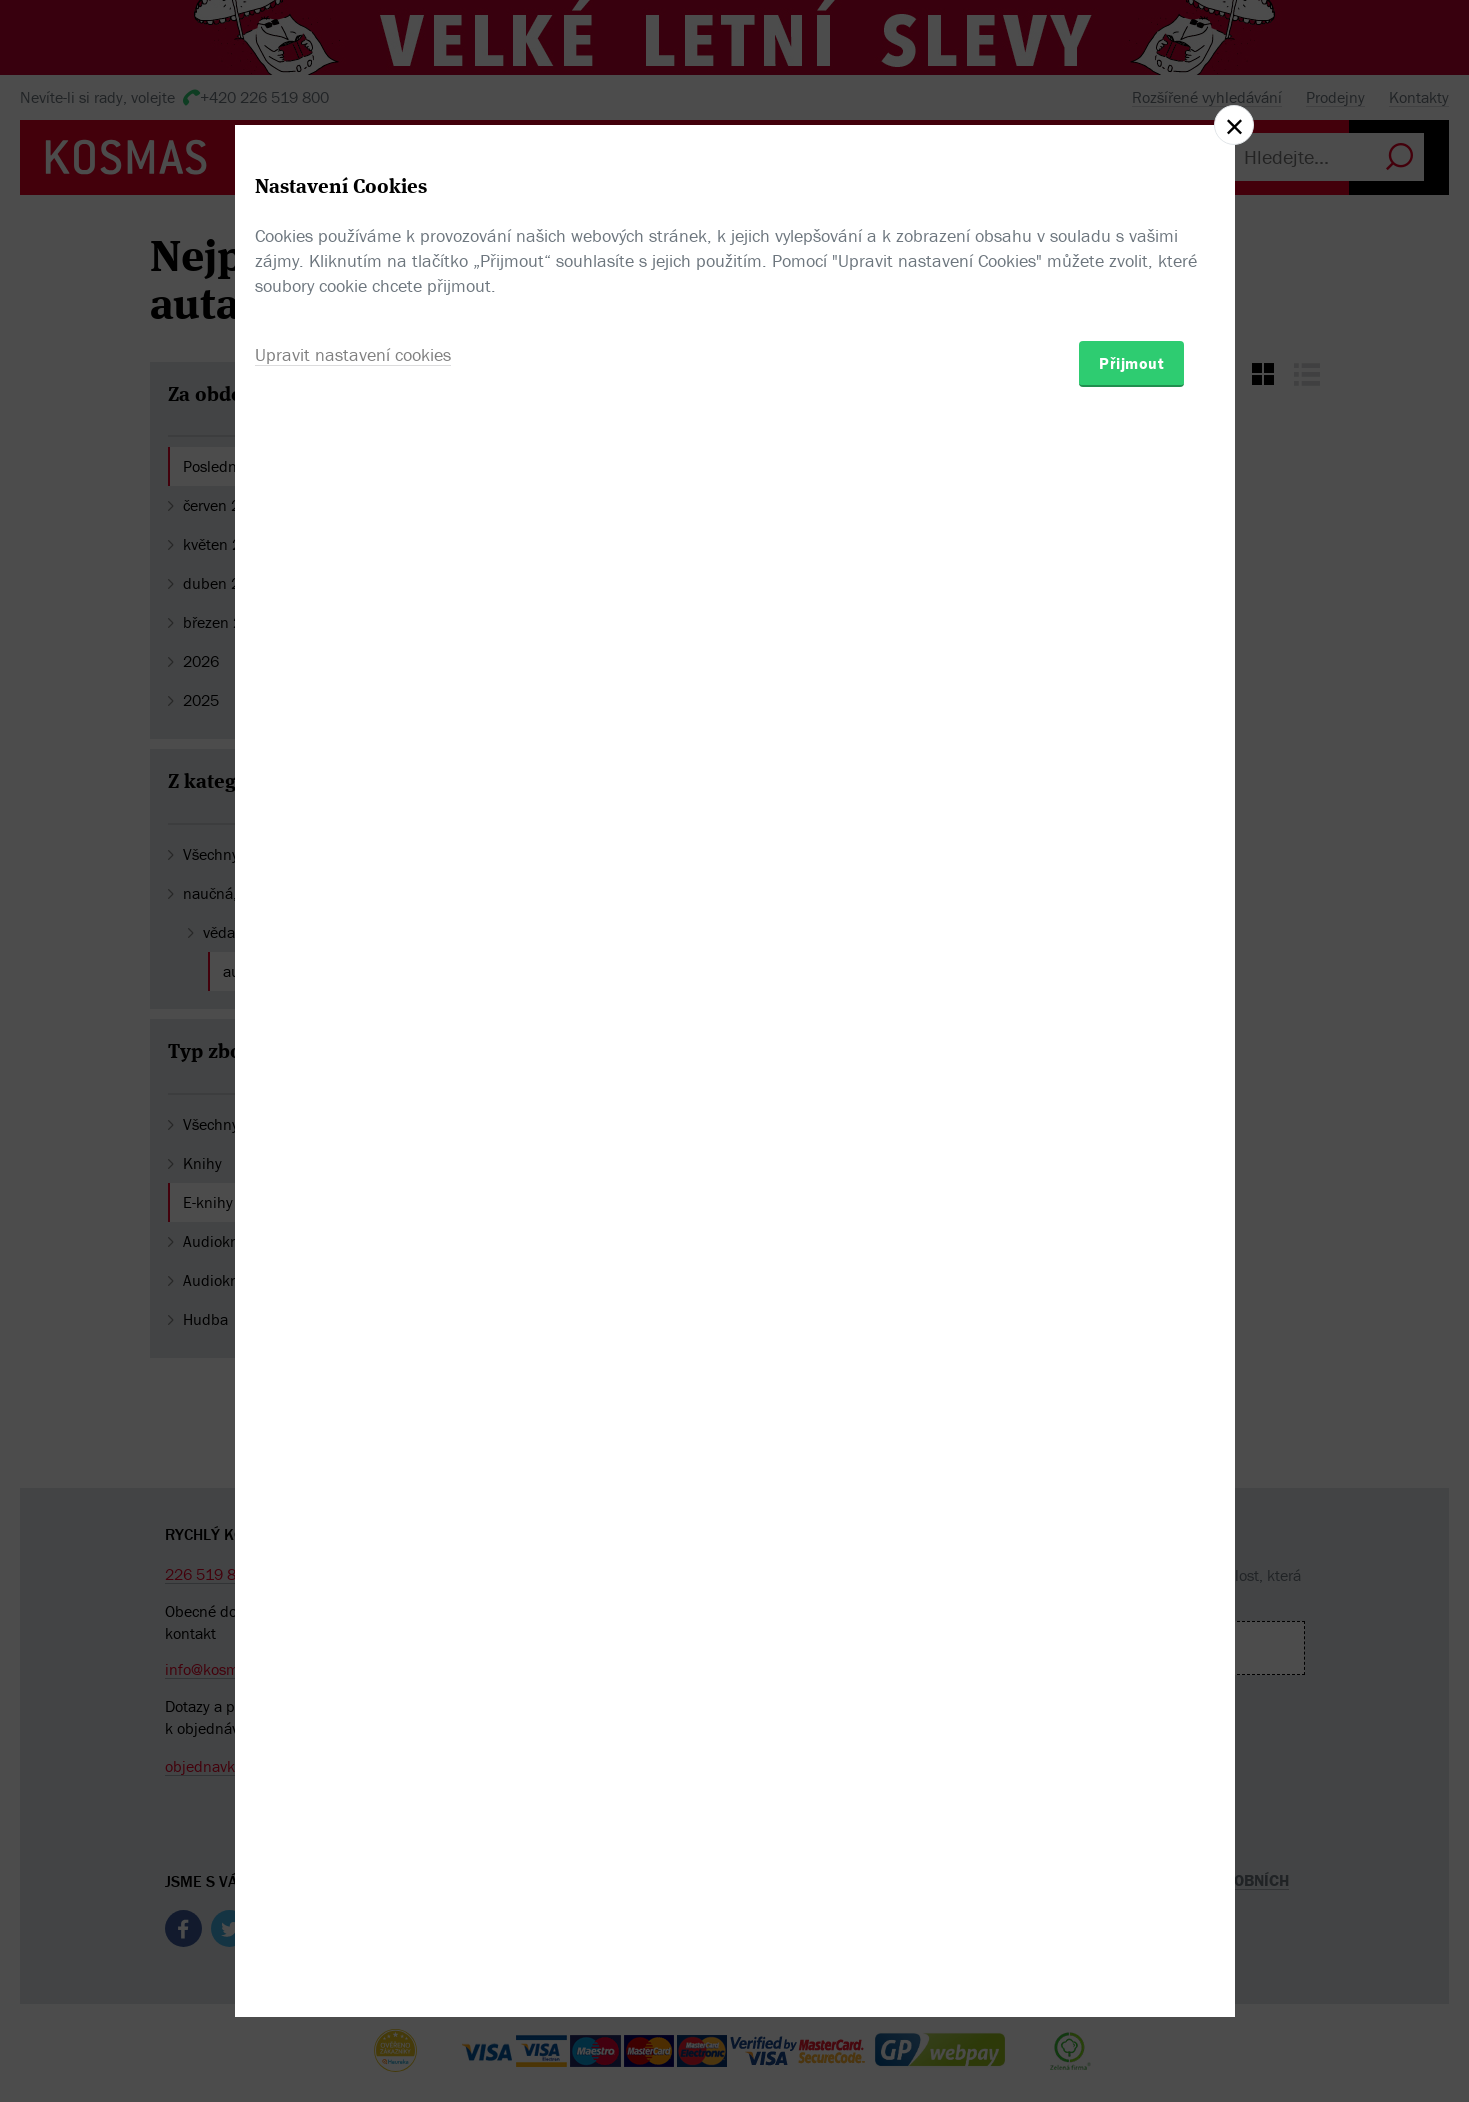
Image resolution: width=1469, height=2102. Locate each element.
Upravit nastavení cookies (353, 1159)
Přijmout (1131, 1168)
